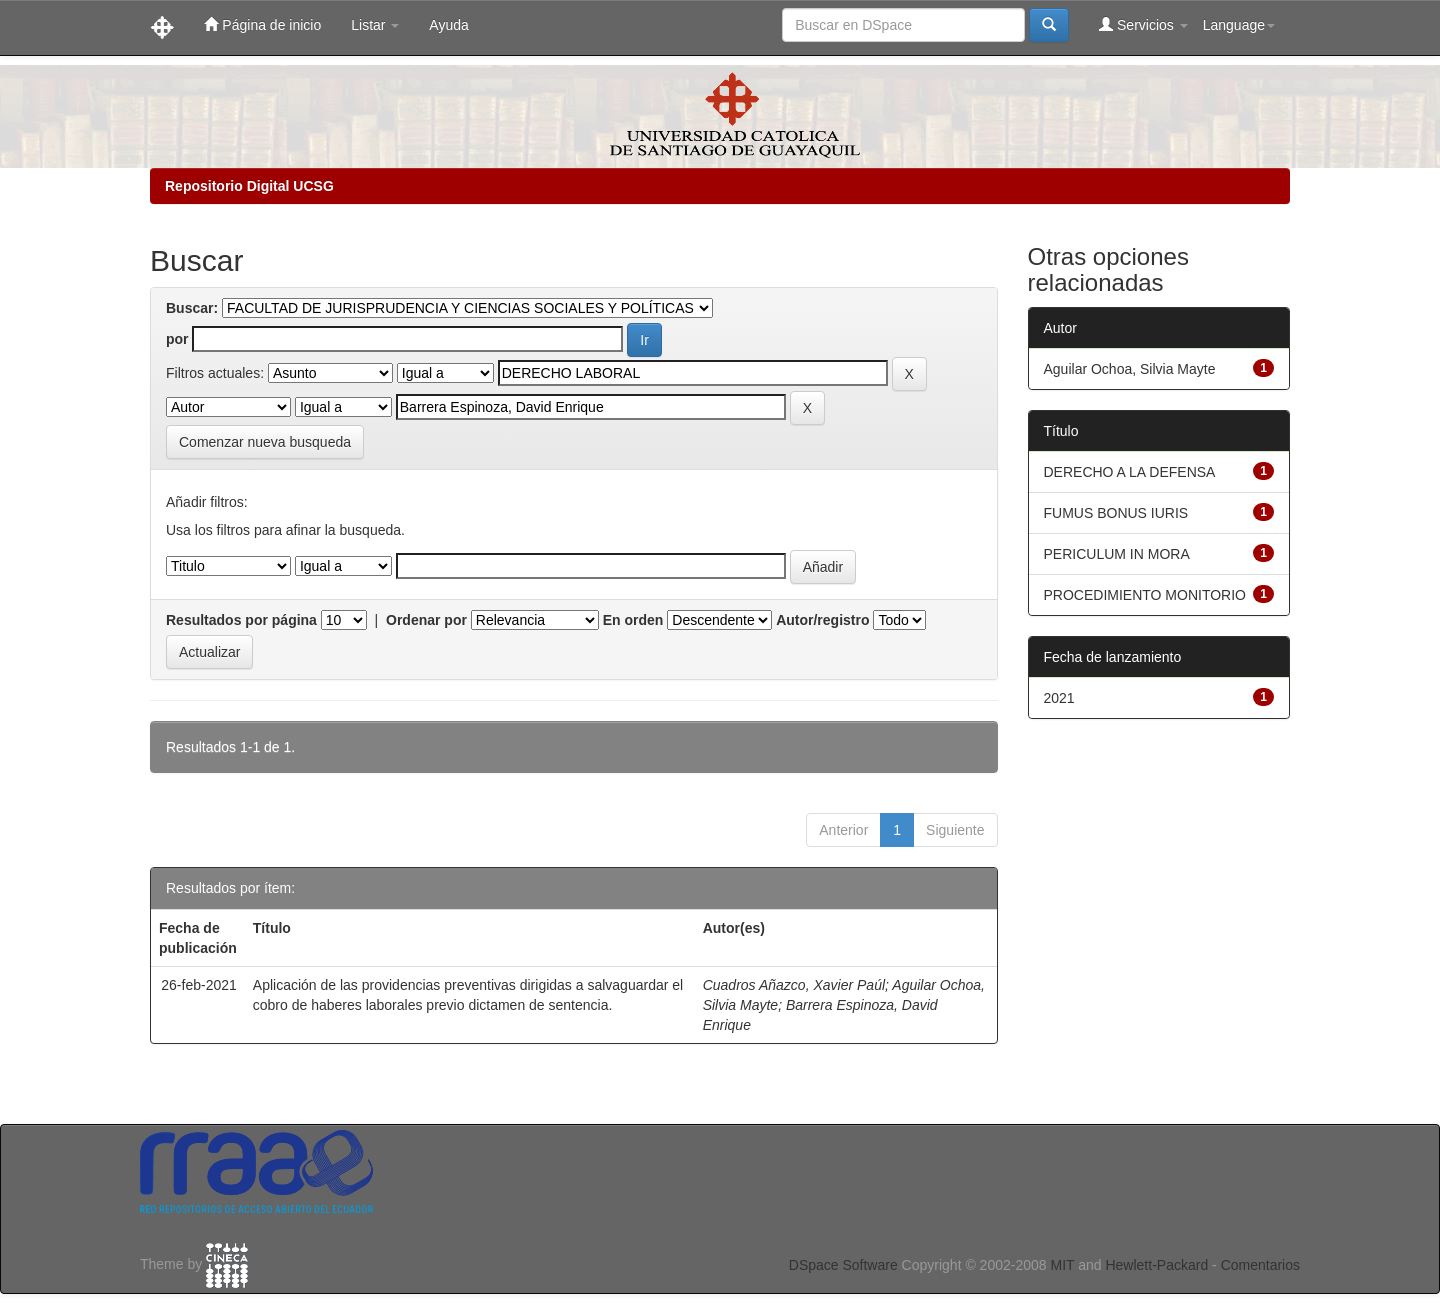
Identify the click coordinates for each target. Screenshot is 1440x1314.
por (177, 339)
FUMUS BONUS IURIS (1116, 513)
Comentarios (1260, 1265)
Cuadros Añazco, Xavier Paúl (794, 985)
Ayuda (448, 25)
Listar (375, 25)
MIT (1062, 1265)
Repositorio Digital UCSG (249, 186)
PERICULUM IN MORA (1117, 554)
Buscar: (192, 308)
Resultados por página (241, 620)
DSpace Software (843, 1265)
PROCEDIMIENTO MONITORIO (1145, 595)
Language (1239, 25)
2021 (1059, 698)
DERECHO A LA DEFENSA (1130, 472)
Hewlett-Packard (1156, 1265)
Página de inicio (262, 24)
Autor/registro (822, 620)
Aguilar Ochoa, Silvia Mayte (1130, 369)
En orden (633, 620)
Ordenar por (426, 620)
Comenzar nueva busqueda (265, 442)
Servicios (1143, 24)
